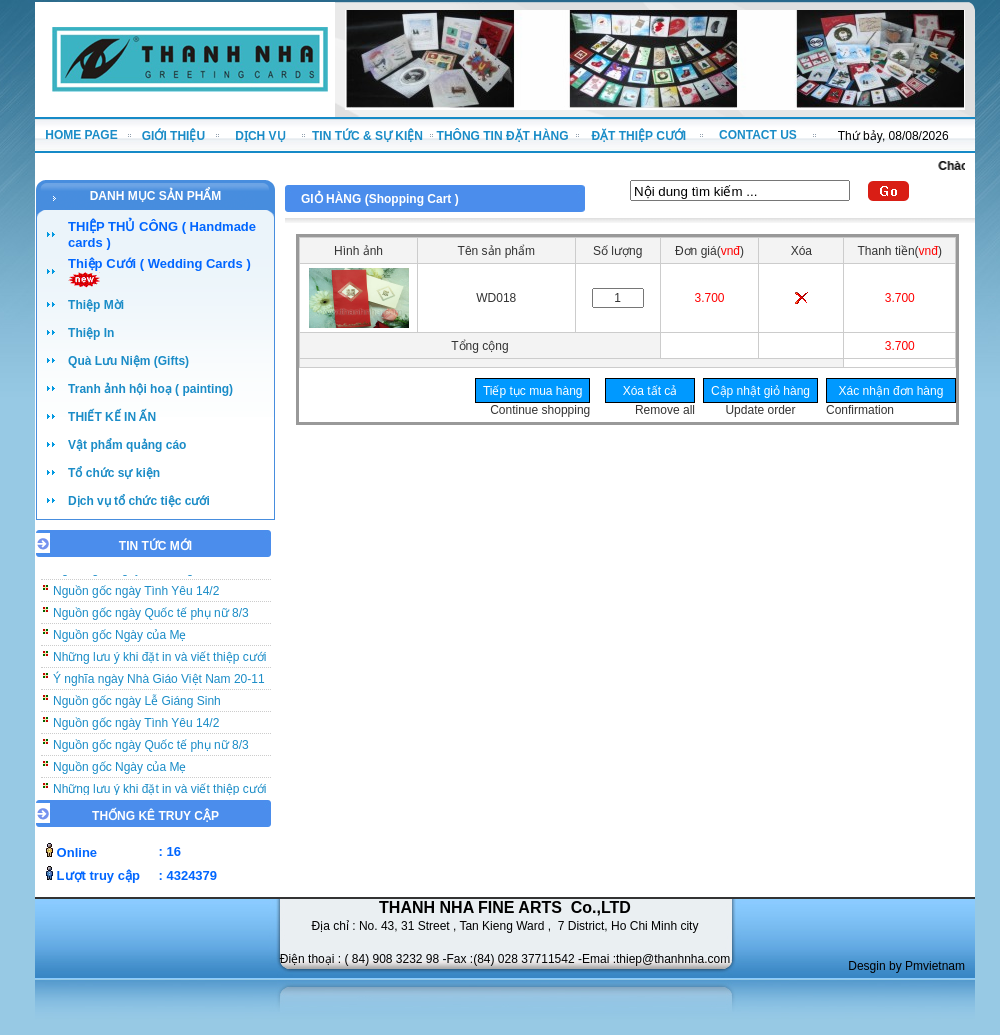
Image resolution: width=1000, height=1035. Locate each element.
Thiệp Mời (96, 305)
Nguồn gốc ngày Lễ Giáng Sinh (137, 705)
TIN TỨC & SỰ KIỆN (367, 136)
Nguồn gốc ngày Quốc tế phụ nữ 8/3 (151, 617)
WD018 (496, 298)
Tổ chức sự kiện (114, 473)
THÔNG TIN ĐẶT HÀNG (503, 136)
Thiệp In (91, 333)
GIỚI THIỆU (173, 136)
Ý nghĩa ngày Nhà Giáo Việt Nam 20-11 (159, 683)
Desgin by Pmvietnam (906, 966)
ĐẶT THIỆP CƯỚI (638, 136)
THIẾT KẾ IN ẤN (112, 417)
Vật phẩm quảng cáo (127, 445)
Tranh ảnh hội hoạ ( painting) (150, 389)
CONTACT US (758, 135)
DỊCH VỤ (260, 136)
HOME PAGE (81, 135)
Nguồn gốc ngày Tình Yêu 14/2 (136, 595)
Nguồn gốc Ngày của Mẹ (119, 639)
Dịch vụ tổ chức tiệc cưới (139, 501)
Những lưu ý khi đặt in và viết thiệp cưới (159, 661)
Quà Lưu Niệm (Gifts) (128, 361)
